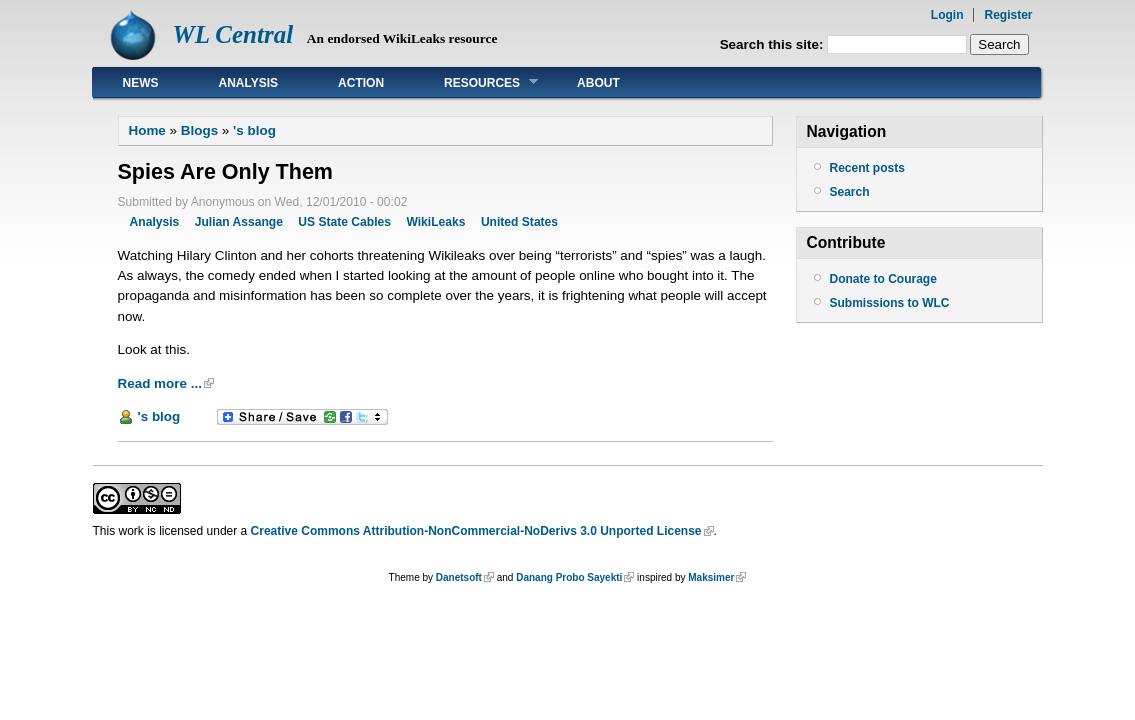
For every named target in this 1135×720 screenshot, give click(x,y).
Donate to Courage (883, 279)
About (598, 83)
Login (947, 15)
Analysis (249, 83)
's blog (254, 130)
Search (850, 192)
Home (147, 130)
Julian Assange (239, 222)
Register (1008, 15)
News (141, 83)
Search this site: (774, 44)
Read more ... (160, 383)
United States (519, 222)
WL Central (233, 34)
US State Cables (344, 222)
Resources (476, 82)
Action (361, 83)
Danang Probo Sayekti (569, 577)
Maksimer (711, 577)
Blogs (199, 130)
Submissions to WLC (890, 303)
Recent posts (867, 168)
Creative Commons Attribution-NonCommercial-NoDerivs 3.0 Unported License (476, 531)
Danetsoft (459, 577)
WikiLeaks (435, 222)
